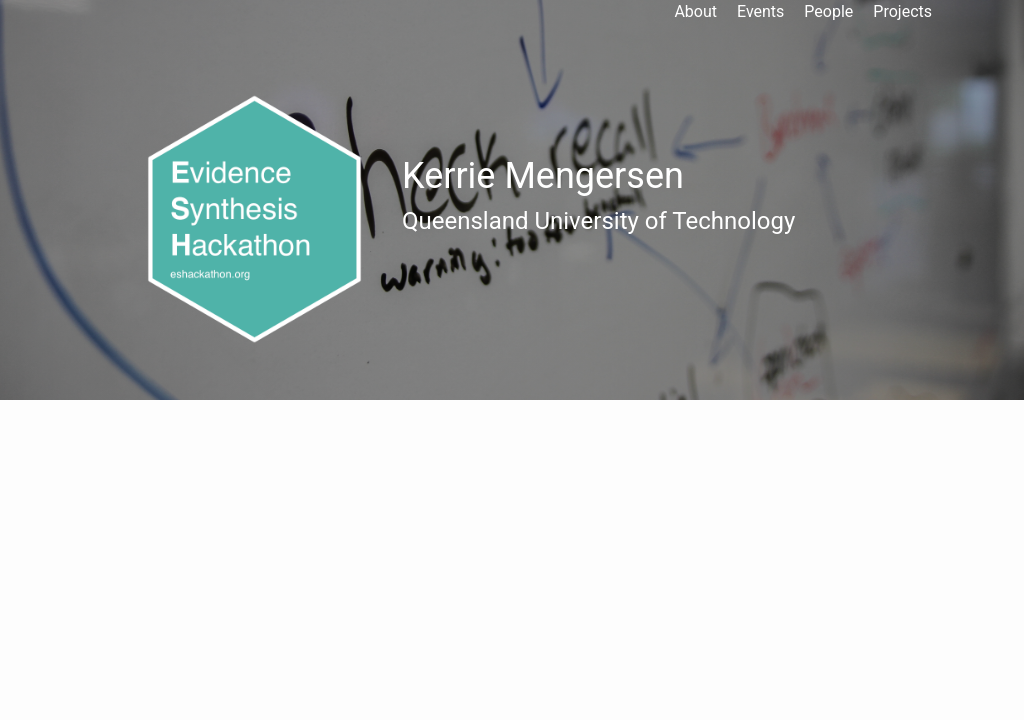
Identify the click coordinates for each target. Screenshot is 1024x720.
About (695, 11)
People (828, 11)
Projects (902, 11)
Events (760, 11)
